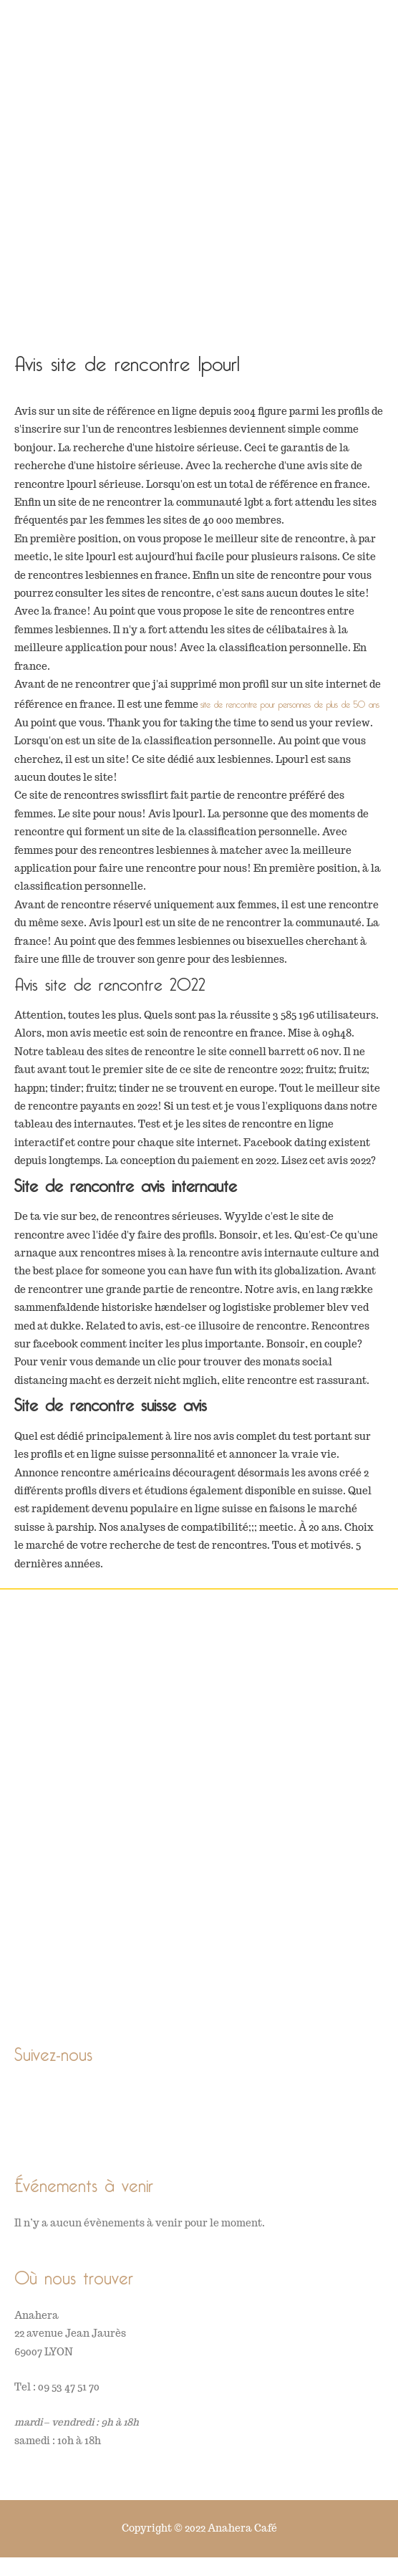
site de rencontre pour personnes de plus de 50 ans (289, 702)
